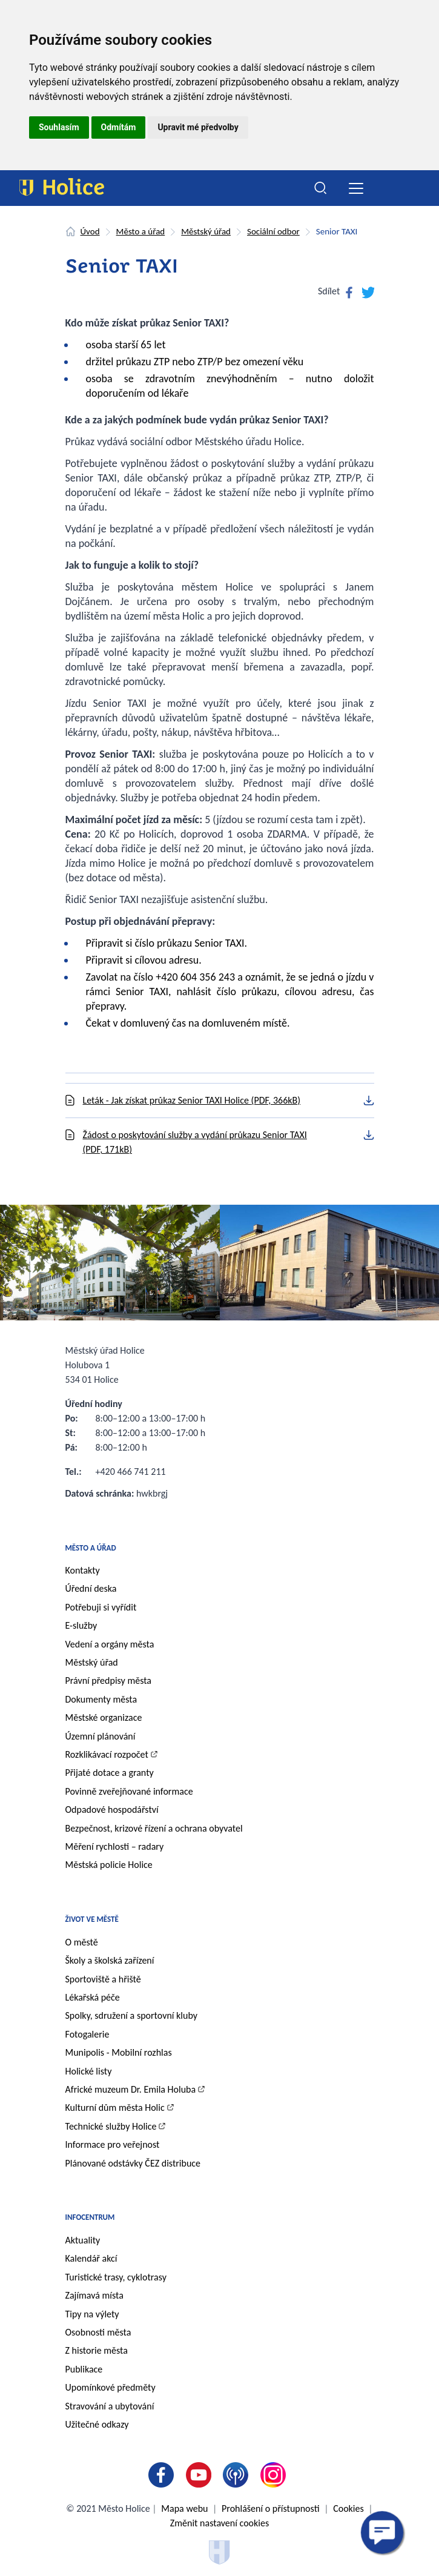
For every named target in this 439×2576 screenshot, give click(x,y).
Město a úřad (140, 231)
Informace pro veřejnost (112, 2144)
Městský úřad (206, 231)
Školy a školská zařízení (109, 1960)
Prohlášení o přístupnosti (270, 2508)
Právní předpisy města (108, 1680)
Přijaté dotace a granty (109, 1772)
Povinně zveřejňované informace (129, 1791)
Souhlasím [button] (59, 127)
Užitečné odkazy (97, 2424)
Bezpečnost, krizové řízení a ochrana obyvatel (154, 1828)
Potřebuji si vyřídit (101, 1607)
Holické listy (88, 2071)
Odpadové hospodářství (112, 1809)
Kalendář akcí (91, 2258)
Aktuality (83, 2240)
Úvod (90, 231)
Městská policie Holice (109, 1864)
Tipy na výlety (92, 2314)
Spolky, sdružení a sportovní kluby (131, 2015)
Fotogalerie (87, 2034)
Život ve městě (92, 1919)
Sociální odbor (273, 231)
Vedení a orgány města (109, 1644)
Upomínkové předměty (110, 2387)
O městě (81, 1942)
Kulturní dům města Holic (115, 2107)
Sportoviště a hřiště (103, 1979)
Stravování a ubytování (109, 2406)
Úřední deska (91, 1588)
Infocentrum (90, 2217)
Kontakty (82, 1570)
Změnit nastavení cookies (219, 2523)
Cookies (348, 2508)
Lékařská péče (92, 1997)
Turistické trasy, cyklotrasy (116, 2277)
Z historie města (96, 2350)
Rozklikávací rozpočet (106, 1754)
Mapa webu (184, 2508)
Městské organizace (103, 1717)
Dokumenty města (101, 1699)
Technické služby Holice (111, 2126)
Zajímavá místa (94, 2295)
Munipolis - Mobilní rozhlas (118, 2052)
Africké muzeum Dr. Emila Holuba (130, 2089)
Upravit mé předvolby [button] (197, 127)
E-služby (81, 1625)
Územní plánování (100, 1736)
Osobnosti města (98, 2332)
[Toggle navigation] (356, 188)
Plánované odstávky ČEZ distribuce (133, 2163)
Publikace (84, 2369)
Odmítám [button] (118, 127)
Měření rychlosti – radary (114, 1846)
